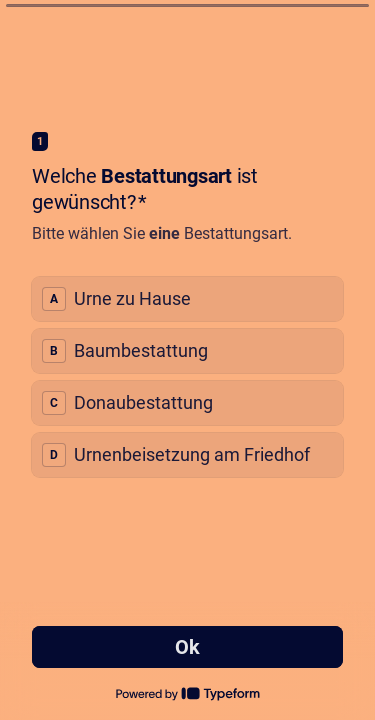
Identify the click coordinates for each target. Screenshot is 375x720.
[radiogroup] (187, 377)
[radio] (187, 299)
